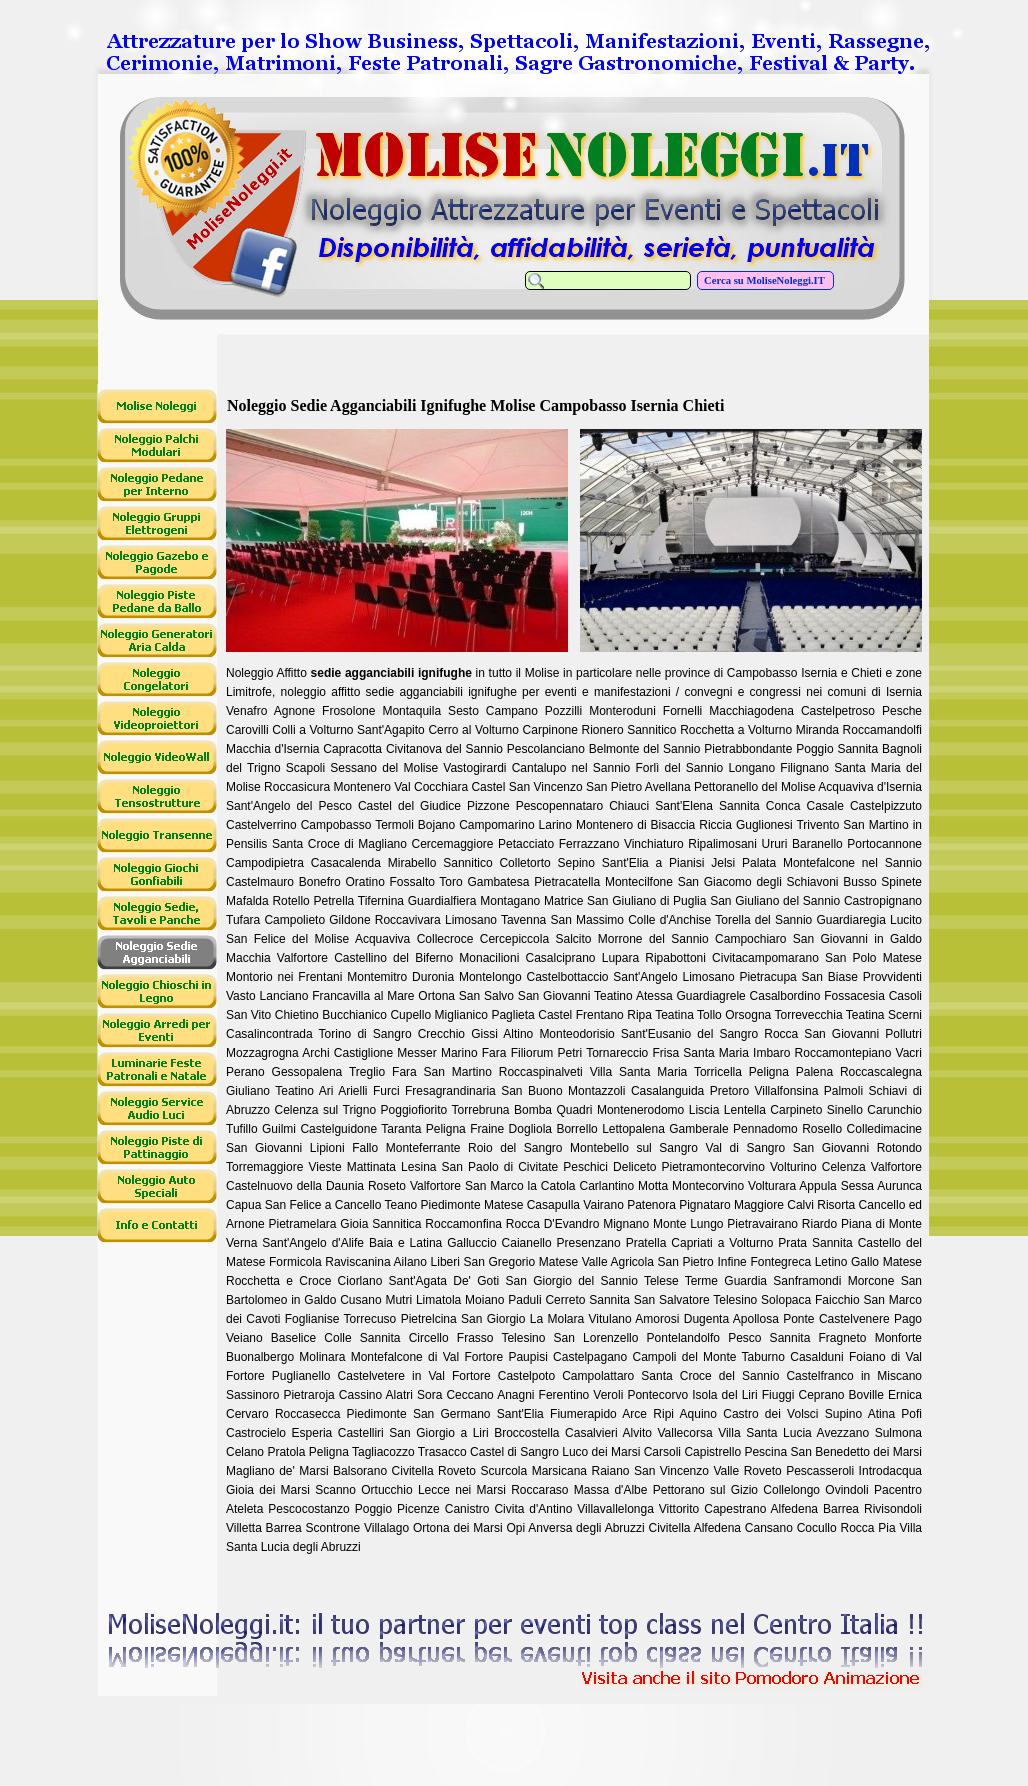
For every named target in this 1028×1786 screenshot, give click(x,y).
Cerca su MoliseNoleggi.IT (765, 280)
